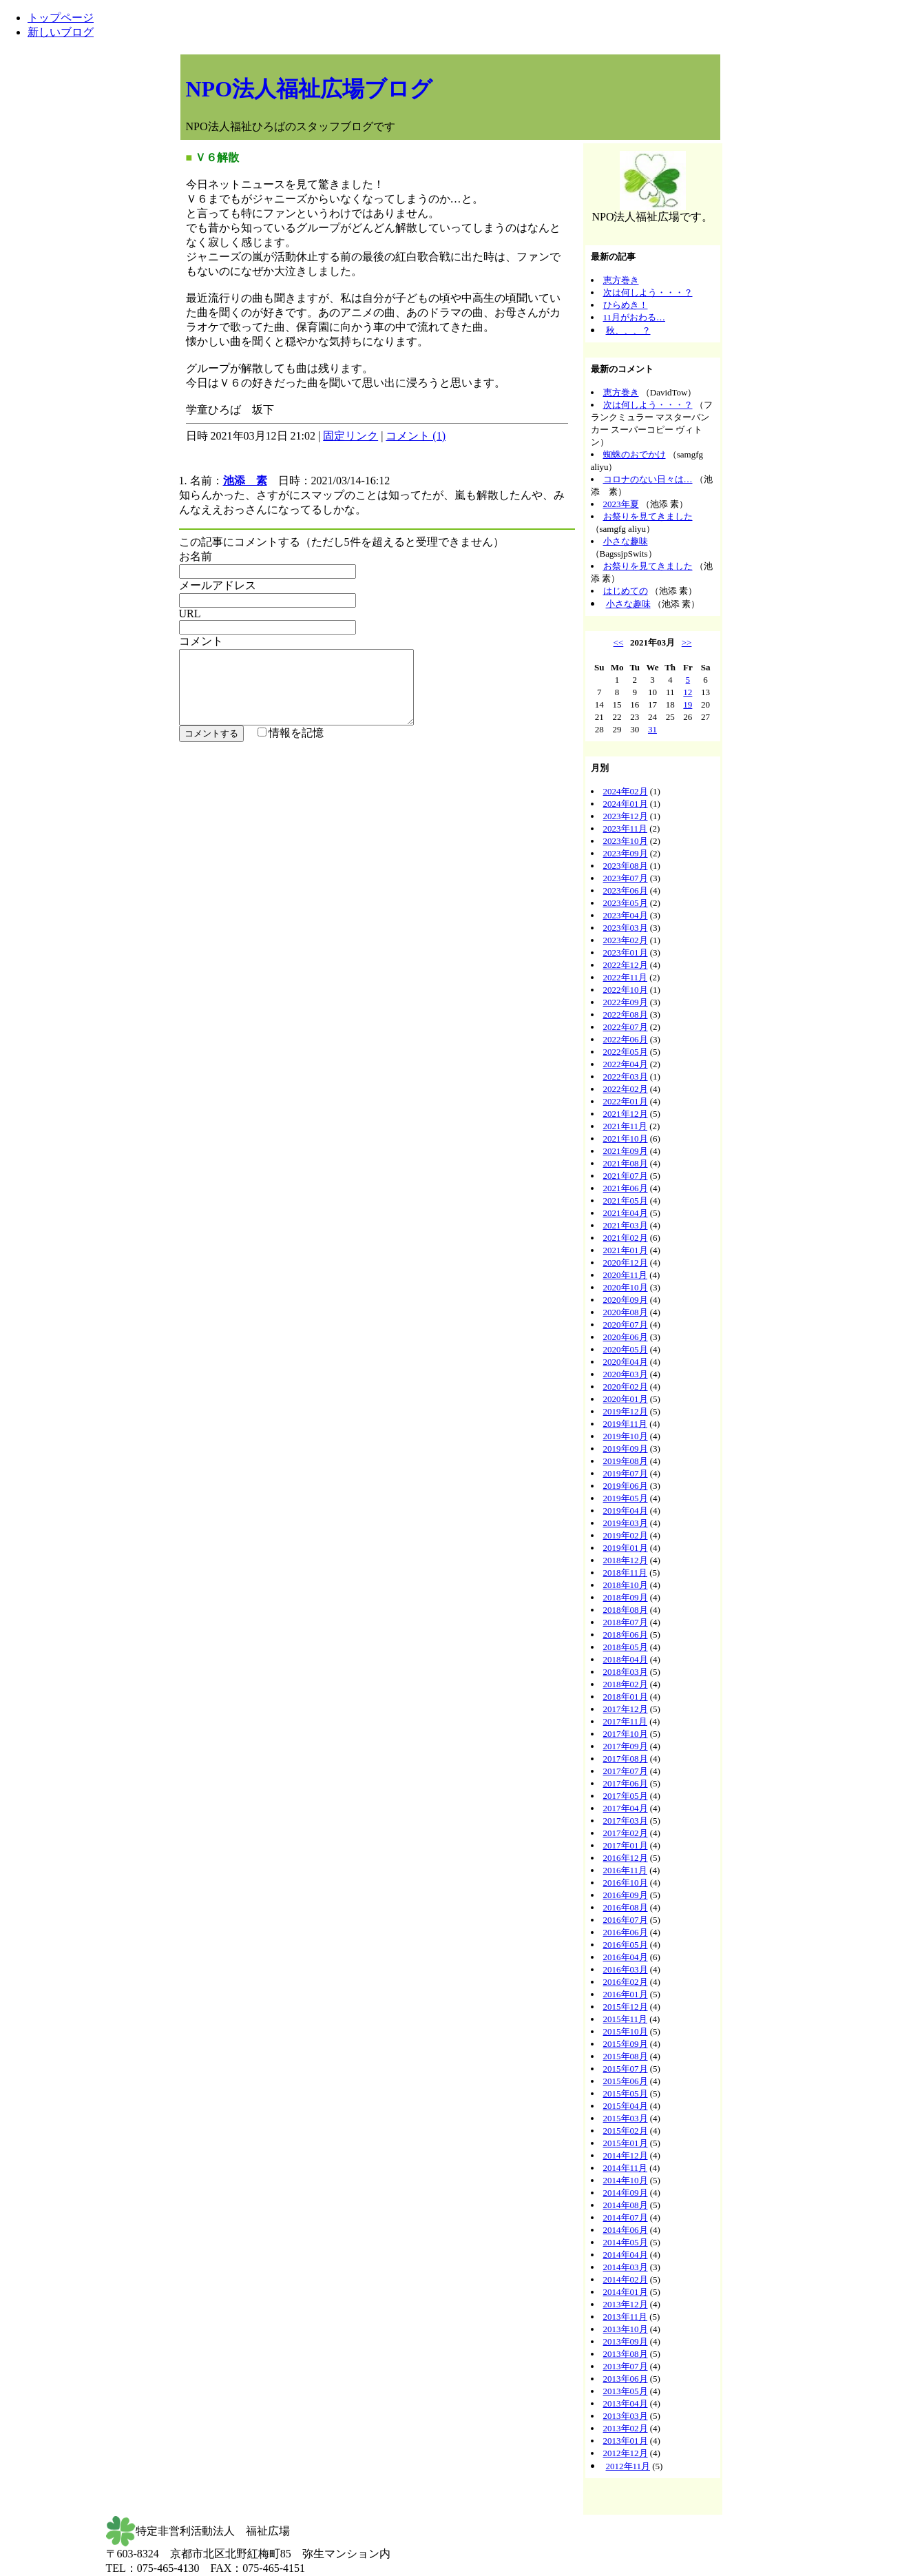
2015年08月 (625, 2056)
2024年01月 (625, 803)
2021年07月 (625, 1176)
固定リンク (350, 436)
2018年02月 (625, 1684)
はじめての (625, 591)
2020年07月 (625, 1324)
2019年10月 (625, 1436)
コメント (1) (416, 436)
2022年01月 (625, 1101)
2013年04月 (625, 2403)
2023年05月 (625, 903)
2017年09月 (625, 1746)
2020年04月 (625, 1362)
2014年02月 (625, 2279)
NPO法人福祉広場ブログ (309, 88)
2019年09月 (625, 1448)
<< (619, 642)
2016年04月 (625, 1957)
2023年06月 (625, 890)
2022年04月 (625, 1064)
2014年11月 (625, 2168)
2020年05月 (625, 1349)
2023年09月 (625, 853)
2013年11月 (625, 2316)
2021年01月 (625, 1250)
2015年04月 (625, 2106)
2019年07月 (625, 1473)
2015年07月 (625, 2068)
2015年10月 (625, 2031)
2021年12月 (625, 1114)
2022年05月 (625, 1052)
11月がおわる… (634, 317)
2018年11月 (625, 1572)
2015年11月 (625, 2019)
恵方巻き (621, 280)
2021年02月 (625, 1238)
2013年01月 (625, 2440)
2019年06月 (625, 1486)
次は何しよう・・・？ (648, 292)
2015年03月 (625, 2118)
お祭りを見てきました (648, 516)
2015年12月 (625, 2006)
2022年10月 (625, 990)
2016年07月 (625, 1920)
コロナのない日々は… (648, 479)
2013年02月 (625, 2428)
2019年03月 (625, 1523)
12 (687, 692)
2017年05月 (625, 1796)
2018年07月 (625, 1622)
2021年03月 (625, 1225)
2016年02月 (625, 1982)
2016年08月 (625, 1907)
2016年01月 (625, 1994)
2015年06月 (625, 2081)
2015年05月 (625, 2093)
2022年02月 (625, 1089)
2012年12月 (625, 2453)
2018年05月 (625, 1647)
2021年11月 (625, 1126)
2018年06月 (625, 1634)
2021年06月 (625, 1188)
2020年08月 (625, 1312)
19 (687, 704)
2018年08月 (625, 1610)
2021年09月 (625, 1151)
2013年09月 (625, 2341)
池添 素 (245, 480)
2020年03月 (625, 1374)
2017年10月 (625, 1734)
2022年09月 (625, 1002)
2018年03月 (625, 1672)
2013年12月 (625, 2304)
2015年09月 (625, 2044)
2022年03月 (625, 1076)
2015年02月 (625, 2130)
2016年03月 (625, 1969)
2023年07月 (625, 878)
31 (652, 729)
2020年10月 (625, 1287)
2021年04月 (625, 1213)
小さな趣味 (625, 541)
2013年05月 (625, 2391)
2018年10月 (625, 1585)
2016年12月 (625, 1858)
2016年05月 (625, 1944)
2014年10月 (625, 2180)
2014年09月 (625, 2192)
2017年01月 (625, 1845)
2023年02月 (625, 940)
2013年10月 (625, 2329)
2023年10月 (625, 841)
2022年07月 (625, 1027)
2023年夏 (621, 504)
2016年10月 (625, 1882)
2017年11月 (625, 1721)
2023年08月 (625, 866)
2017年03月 (625, 1820)
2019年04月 (625, 1510)
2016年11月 (625, 1870)
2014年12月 (625, 2155)
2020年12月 (625, 1262)
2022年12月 (625, 965)
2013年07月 (625, 2366)
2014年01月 (625, 2292)
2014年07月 (625, 2217)
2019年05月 (625, 1498)
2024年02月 (625, 791)
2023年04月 (625, 915)
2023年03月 (625, 928)
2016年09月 (625, 1895)
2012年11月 (628, 2466)
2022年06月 (625, 1039)
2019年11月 (625, 1424)
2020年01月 (625, 1399)
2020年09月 (625, 1300)
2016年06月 (625, 1932)
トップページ (61, 17)
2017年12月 (625, 1709)
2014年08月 (625, 2205)
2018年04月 (625, 1659)
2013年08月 (625, 2354)
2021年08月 (625, 1163)
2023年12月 (625, 816)
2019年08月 (625, 1461)
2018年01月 (625, 1696)
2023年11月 (625, 828)
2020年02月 (625, 1386)
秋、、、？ (628, 330)
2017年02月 (625, 1833)
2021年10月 (625, 1138)
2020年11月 (625, 1275)
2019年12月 (625, 1411)
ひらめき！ (625, 305)
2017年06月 (625, 1783)
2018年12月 (625, 1560)
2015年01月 (625, 2143)
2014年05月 (625, 2242)
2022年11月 (625, 977)
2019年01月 (625, 1548)
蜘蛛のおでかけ (634, 454)
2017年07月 (625, 1771)
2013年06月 (625, 2378)
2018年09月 (625, 1597)
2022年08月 (625, 1014)
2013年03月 (625, 2416)
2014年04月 (625, 2254)
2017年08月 (625, 1758)
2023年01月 (625, 952)
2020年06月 (625, 1337)
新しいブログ (61, 32)
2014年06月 (625, 2230)
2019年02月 (625, 1535)
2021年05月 (625, 1200)
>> (687, 642)
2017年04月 (625, 1808)
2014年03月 (625, 2267)
